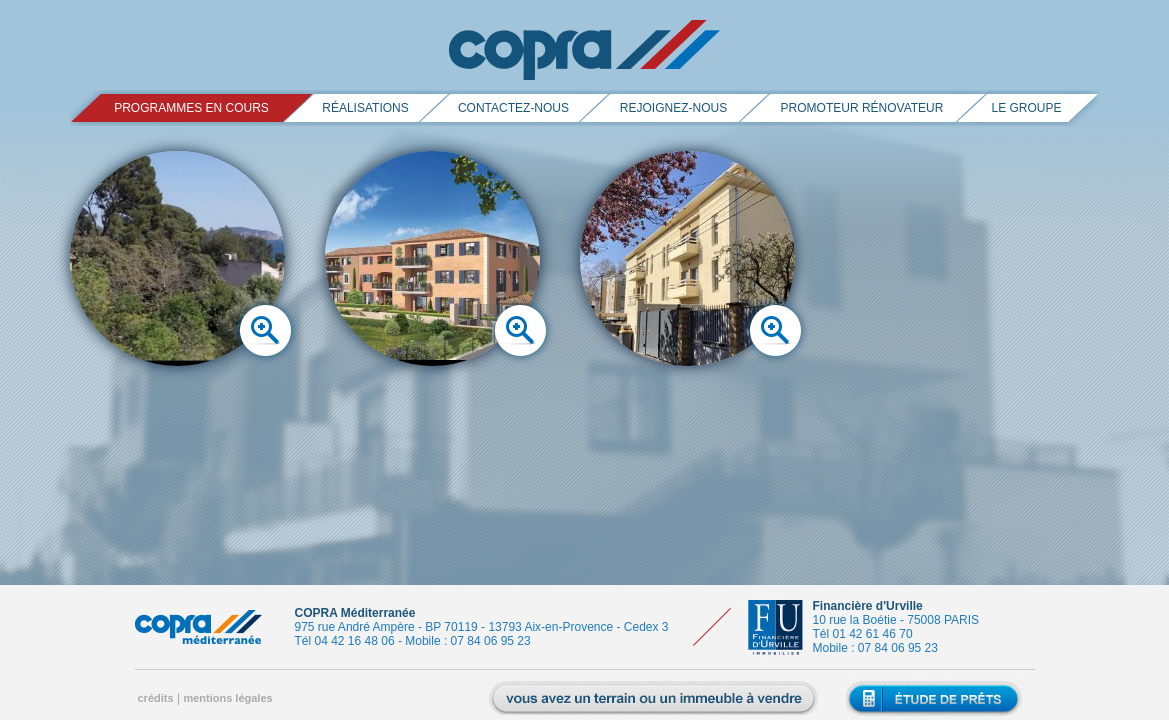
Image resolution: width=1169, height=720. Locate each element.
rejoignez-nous (673, 108)
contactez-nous (513, 108)
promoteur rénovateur (862, 108)
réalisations (365, 108)
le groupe (1026, 108)
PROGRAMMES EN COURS (191, 108)
